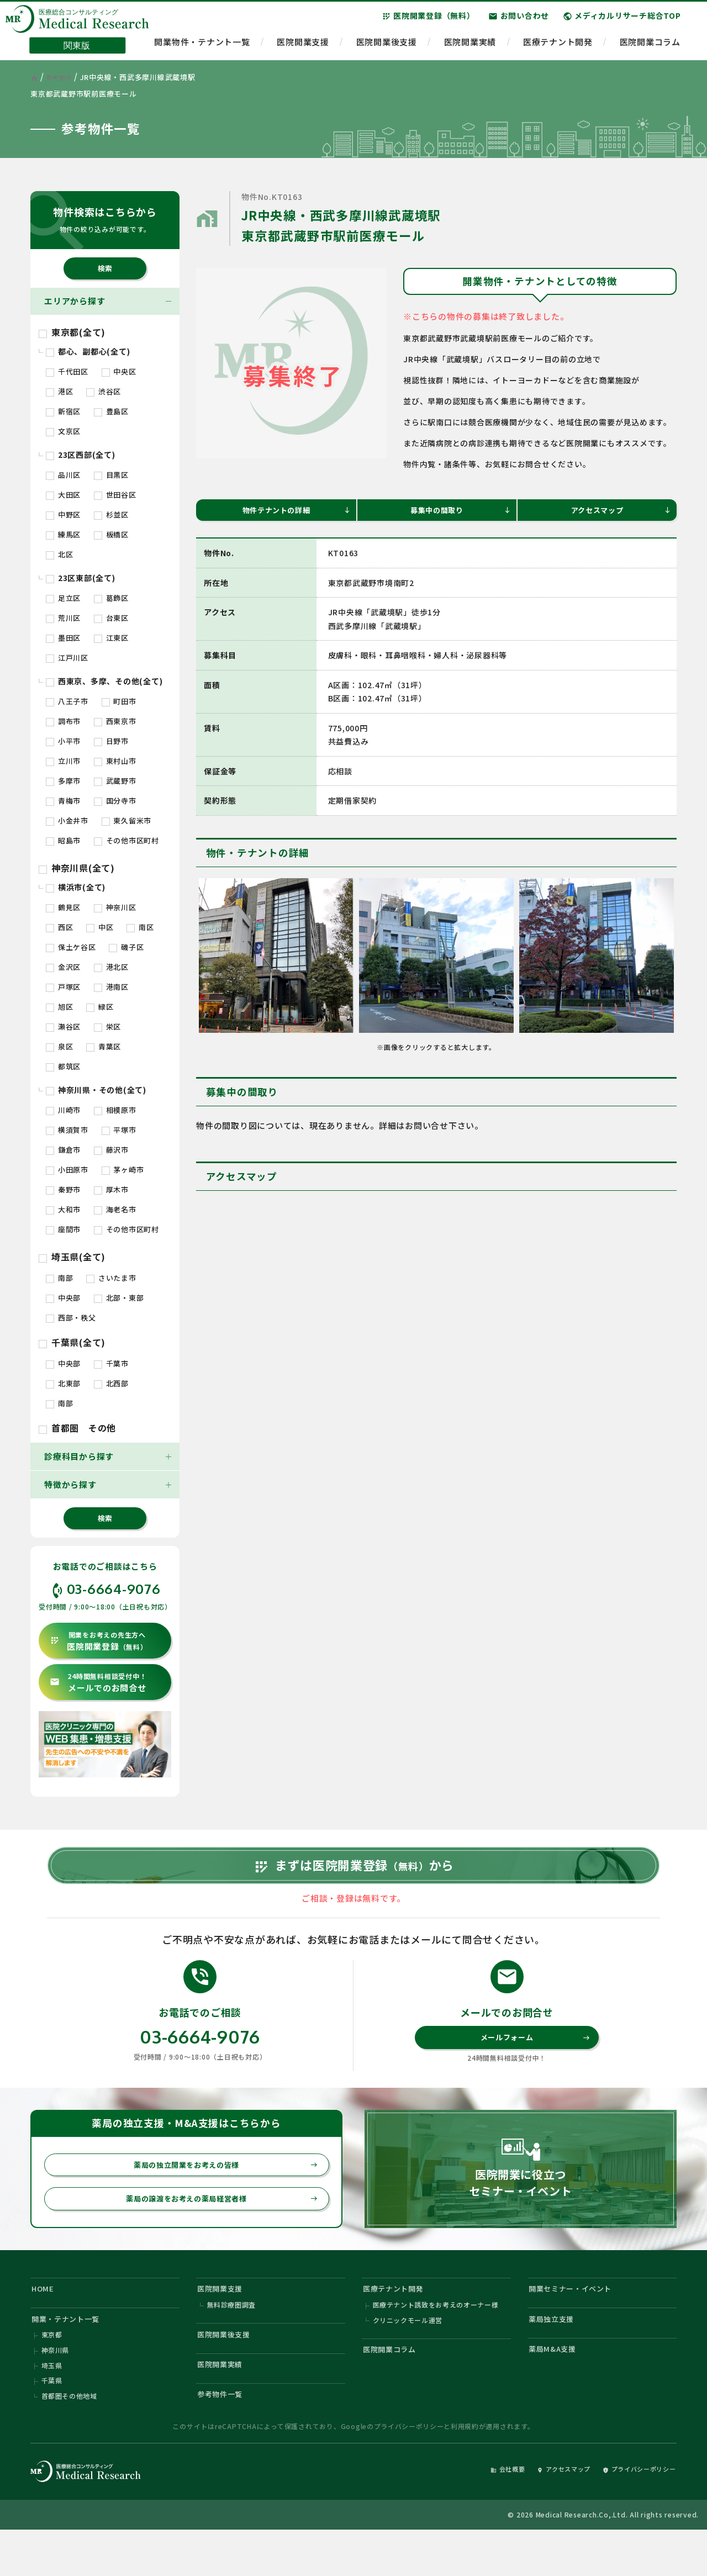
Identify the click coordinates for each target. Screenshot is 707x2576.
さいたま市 (111, 1278)
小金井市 (67, 820)
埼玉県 (51, 2405)
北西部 (111, 1383)
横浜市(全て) (75, 887)
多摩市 (63, 780)
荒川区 (63, 618)
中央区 (119, 371)
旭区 (59, 1006)
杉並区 (111, 514)
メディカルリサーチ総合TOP (622, 21)
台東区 (111, 618)
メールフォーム (533, 2060)
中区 (99, 927)
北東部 (63, 1383)
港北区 (111, 967)
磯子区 (126, 947)
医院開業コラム (650, 47)
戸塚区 (63, 986)
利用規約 (465, 2470)
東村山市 (115, 761)
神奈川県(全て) (77, 867)
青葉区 (103, 1046)
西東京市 (115, 721)
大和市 (63, 1209)
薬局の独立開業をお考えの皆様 (219, 2190)
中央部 (63, 1297)
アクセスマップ (619, 512)
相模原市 (115, 1110)
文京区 (63, 431)
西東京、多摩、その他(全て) (104, 681)
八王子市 (67, 701)
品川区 (63, 474)
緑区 (99, 1006)
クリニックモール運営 (408, 2355)
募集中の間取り (459, 512)
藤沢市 (111, 1149)
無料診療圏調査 (231, 2338)
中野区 (63, 514)
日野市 (111, 741)
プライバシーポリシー (408, 2470)
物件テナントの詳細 (294, 512)
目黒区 (111, 474)
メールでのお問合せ (98, 1682)
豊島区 (111, 411)
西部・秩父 (71, 1317)
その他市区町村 (126, 840)
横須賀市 (67, 1130)
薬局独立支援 (556, 2353)
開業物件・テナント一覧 (202, 47)
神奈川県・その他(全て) (96, 1089)
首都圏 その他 (77, 1427)
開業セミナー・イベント (577, 2319)
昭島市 (63, 840)
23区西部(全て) (80, 454)
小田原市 (67, 1169)
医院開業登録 (98, 1641)
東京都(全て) (72, 332)
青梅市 (63, 800)
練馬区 (63, 534)
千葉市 (111, 1363)
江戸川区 (67, 657)
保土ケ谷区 (71, 947)
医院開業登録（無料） (428, 21)
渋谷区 (103, 391)
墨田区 (63, 637)
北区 (59, 554)
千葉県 (51, 2422)
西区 (59, 927)
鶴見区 (63, 907)
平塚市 (119, 1130)
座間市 (63, 1229)
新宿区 (63, 411)
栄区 (107, 1026)
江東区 (111, 637)
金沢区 (63, 967)
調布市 (63, 721)
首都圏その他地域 (69, 2438)
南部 (59, 1278)
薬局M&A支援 (556, 2387)
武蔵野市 (115, 780)
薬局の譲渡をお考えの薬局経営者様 (215, 2227)
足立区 (63, 598)
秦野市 (63, 1189)
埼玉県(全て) (72, 1256)
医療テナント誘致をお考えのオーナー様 (436, 2338)
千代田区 (67, 371)
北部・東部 (119, 1297)
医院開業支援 (303, 47)
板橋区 (111, 534)
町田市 (119, 701)
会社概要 (478, 2513)
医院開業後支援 (386, 47)
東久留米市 (127, 820)
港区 (59, 391)
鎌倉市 (63, 1149)
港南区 (111, 986)
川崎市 (63, 1110)
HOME (45, 2319)
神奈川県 (55, 2389)
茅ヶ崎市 (123, 1169)
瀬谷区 (63, 1026)
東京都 (51, 2372)
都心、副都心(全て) (88, 351)
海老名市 (115, 1209)
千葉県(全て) (72, 1342)
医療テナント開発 (558, 47)
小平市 (63, 741)
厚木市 (111, 1189)
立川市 (63, 761)
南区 (140, 927)
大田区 (63, 494)
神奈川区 (115, 907)
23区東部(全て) (80, 577)
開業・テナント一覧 (72, 2353)
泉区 (59, 1046)
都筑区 (63, 1066)
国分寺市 (115, 800)
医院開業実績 (470, 47)
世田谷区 (115, 494)
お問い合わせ (518, 21)
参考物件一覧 (224, 2437)
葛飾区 (111, 598)
